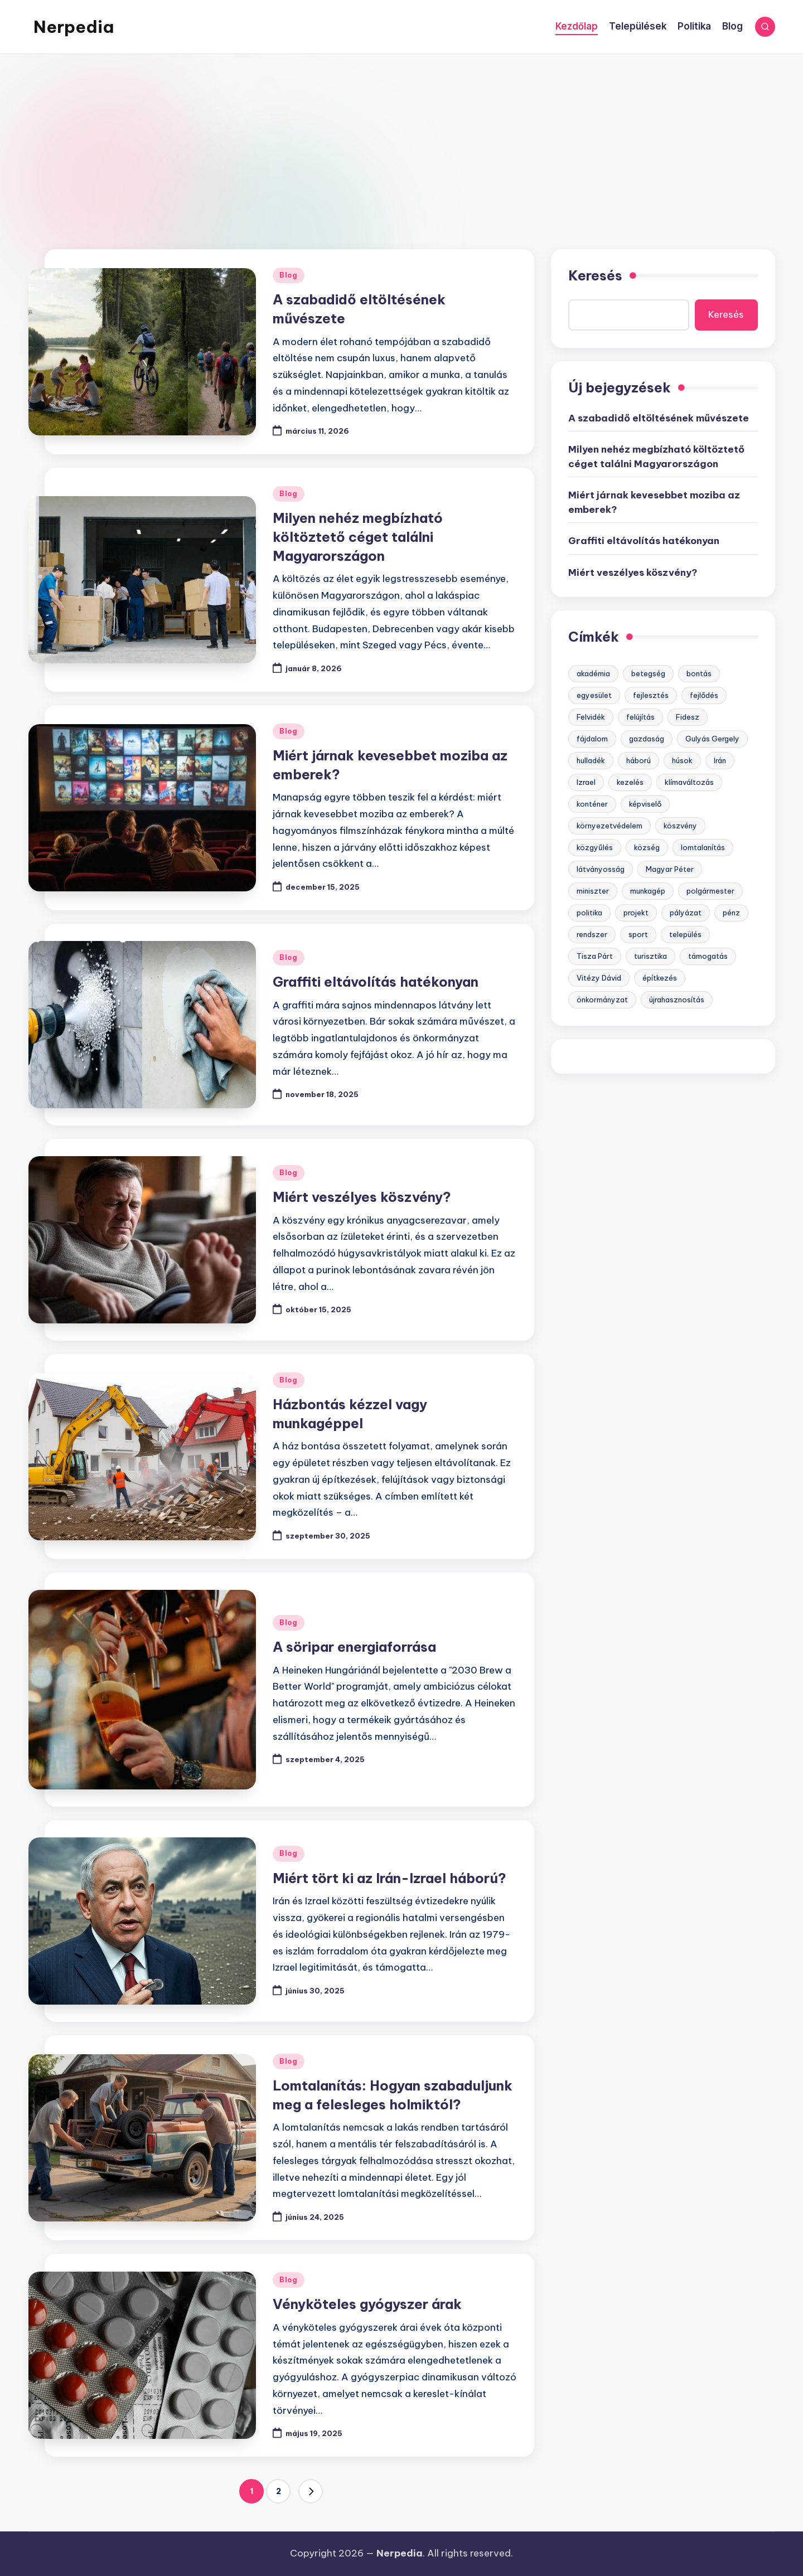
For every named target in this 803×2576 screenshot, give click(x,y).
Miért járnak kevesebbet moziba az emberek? (654, 502)
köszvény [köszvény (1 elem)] (680, 825)
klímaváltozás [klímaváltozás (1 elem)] (689, 782)
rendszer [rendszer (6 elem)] (592, 934)
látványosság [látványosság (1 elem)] (601, 869)
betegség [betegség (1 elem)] (648, 673)
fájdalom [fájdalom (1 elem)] (592, 738)
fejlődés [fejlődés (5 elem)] (704, 695)
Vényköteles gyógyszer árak (367, 2304)
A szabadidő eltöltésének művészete (658, 418)
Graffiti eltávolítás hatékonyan (375, 981)
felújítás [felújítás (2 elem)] (640, 716)
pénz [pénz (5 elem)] (731, 912)
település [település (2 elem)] (685, 934)
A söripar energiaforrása (354, 1646)
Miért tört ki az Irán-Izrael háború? (389, 1878)
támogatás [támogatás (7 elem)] (708, 956)
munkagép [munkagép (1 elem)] (647, 890)
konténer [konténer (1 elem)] (592, 803)
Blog (288, 275)
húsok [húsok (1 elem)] (682, 760)
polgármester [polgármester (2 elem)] (710, 890)
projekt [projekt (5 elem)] (636, 912)
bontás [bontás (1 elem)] (699, 673)
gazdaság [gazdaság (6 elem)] (646, 738)
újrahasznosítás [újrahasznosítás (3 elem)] (676, 999)
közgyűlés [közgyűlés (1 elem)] (595, 847)
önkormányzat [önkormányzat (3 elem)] (602, 999)
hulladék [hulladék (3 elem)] (591, 760)
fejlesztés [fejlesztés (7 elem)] (651, 695)
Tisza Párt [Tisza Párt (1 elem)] (595, 956)
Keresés (595, 275)
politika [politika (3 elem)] (589, 912)
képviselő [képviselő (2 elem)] (645, 803)
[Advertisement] (401, 138)
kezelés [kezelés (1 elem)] (630, 782)
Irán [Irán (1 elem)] (720, 760)
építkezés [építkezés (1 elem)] (659, 977)
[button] (310, 2491)
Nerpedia (73, 26)
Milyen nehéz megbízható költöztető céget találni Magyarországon (358, 537)
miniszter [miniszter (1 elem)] (593, 890)
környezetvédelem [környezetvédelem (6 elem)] (609, 825)
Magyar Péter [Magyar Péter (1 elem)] (670, 869)
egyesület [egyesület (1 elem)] (594, 695)
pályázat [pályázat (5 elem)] (686, 912)
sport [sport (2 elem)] (638, 934)
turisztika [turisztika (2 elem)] (650, 956)
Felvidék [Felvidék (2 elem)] (591, 716)
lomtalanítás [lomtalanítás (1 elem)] (703, 847)
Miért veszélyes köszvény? (362, 1196)
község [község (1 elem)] (647, 847)
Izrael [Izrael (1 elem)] (586, 782)
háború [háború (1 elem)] (638, 760)
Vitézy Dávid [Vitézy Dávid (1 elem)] (599, 977)
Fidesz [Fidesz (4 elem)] (687, 716)
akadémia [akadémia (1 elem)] (593, 673)
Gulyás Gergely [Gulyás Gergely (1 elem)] (712, 738)
